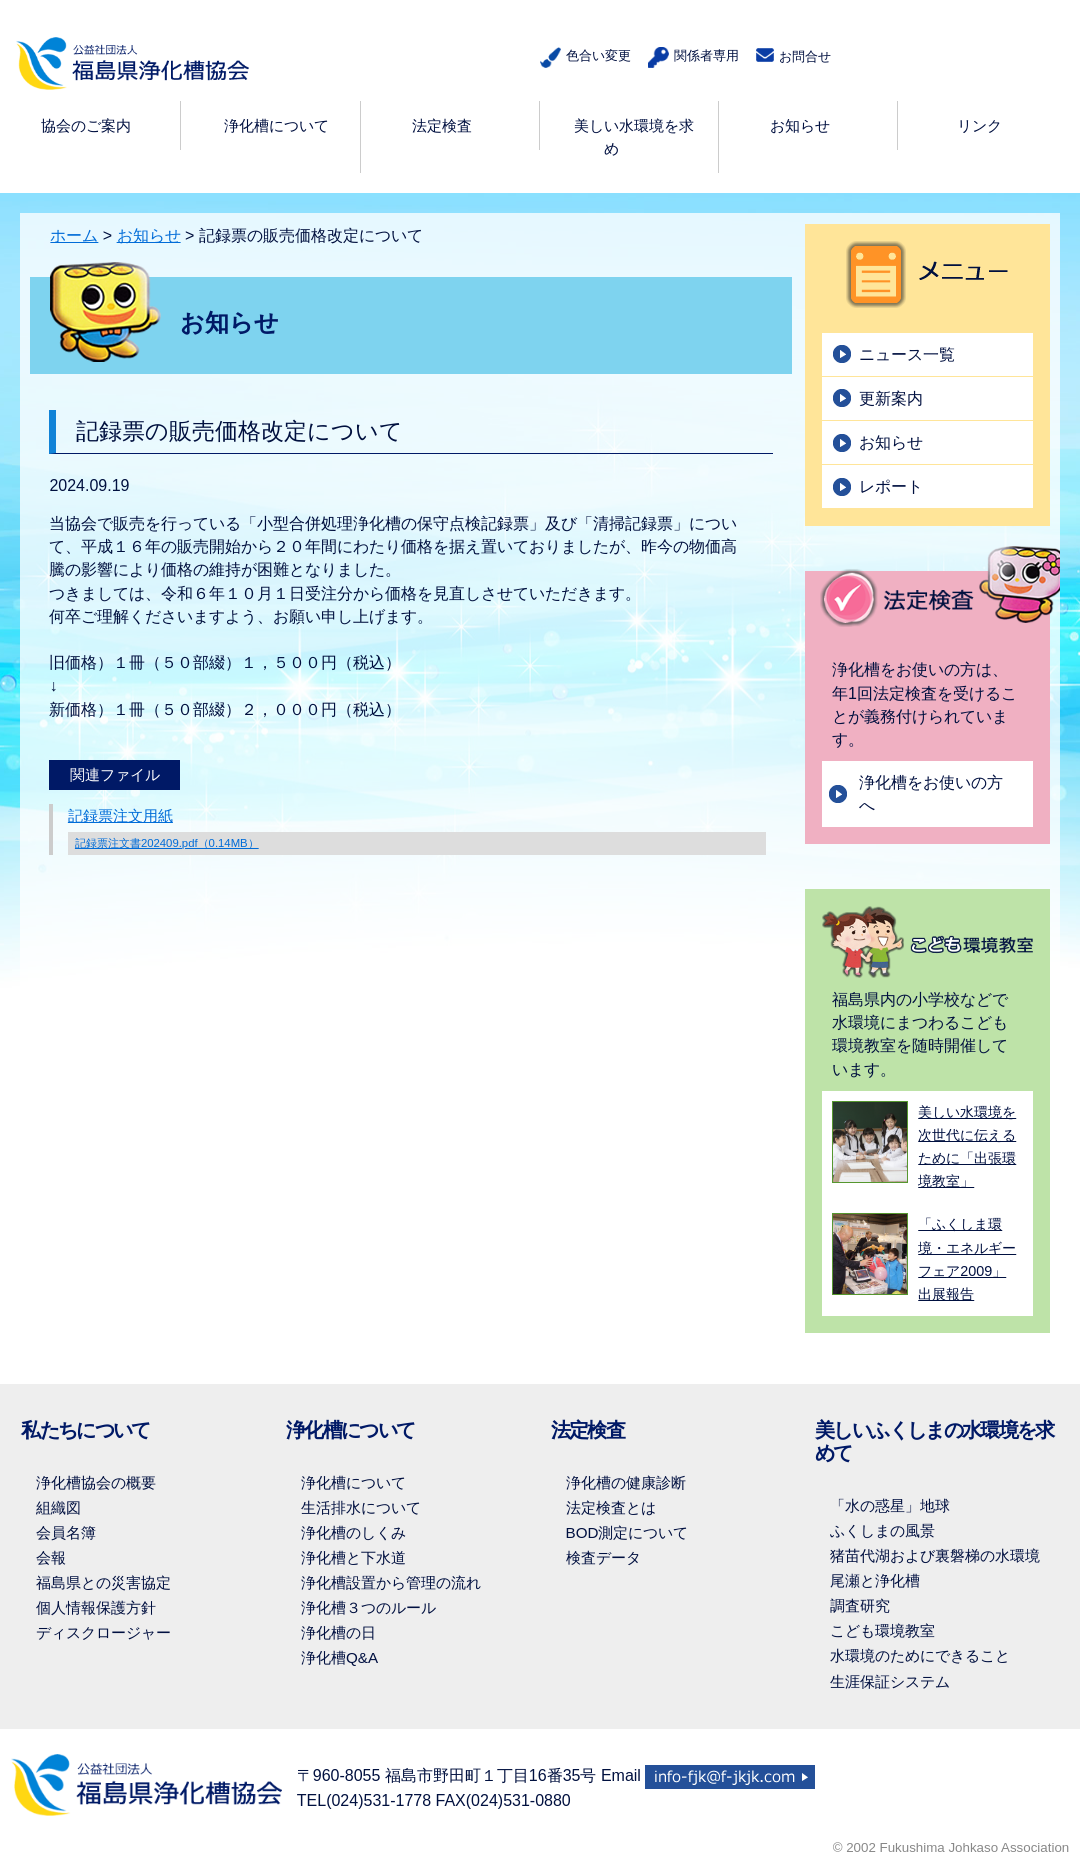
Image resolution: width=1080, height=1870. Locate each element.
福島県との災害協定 (103, 1582)
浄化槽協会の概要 (96, 1482)
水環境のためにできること (920, 1655)
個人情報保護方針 (96, 1607)
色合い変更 (581, 57)
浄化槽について (353, 1482)
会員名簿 (66, 1532)
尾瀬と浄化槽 (875, 1580)
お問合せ (792, 56)
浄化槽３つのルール (368, 1607)
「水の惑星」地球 (890, 1505)
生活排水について (361, 1507)
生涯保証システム (890, 1681)
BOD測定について (627, 1532)
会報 (51, 1557)
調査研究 (860, 1605)
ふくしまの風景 (882, 1530)
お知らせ (149, 235)
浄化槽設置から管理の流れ (391, 1582)
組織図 (58, 1507)
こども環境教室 (882, 1630)
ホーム (74, 235)
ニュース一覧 (907, 354)
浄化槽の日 (338, 1632)
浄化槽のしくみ (353, 1532)
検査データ (603, 1557)
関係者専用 (689, 57)
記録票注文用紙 (417, 831)
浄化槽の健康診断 (626, 1482)
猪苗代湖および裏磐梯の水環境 (935, 1555)
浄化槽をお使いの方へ (931, 794)
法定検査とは (611, 1507)
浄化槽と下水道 (353, 1557)
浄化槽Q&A (339, 1657)
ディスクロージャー (103, 1632)
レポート (891, 486)
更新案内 (891, 398)
